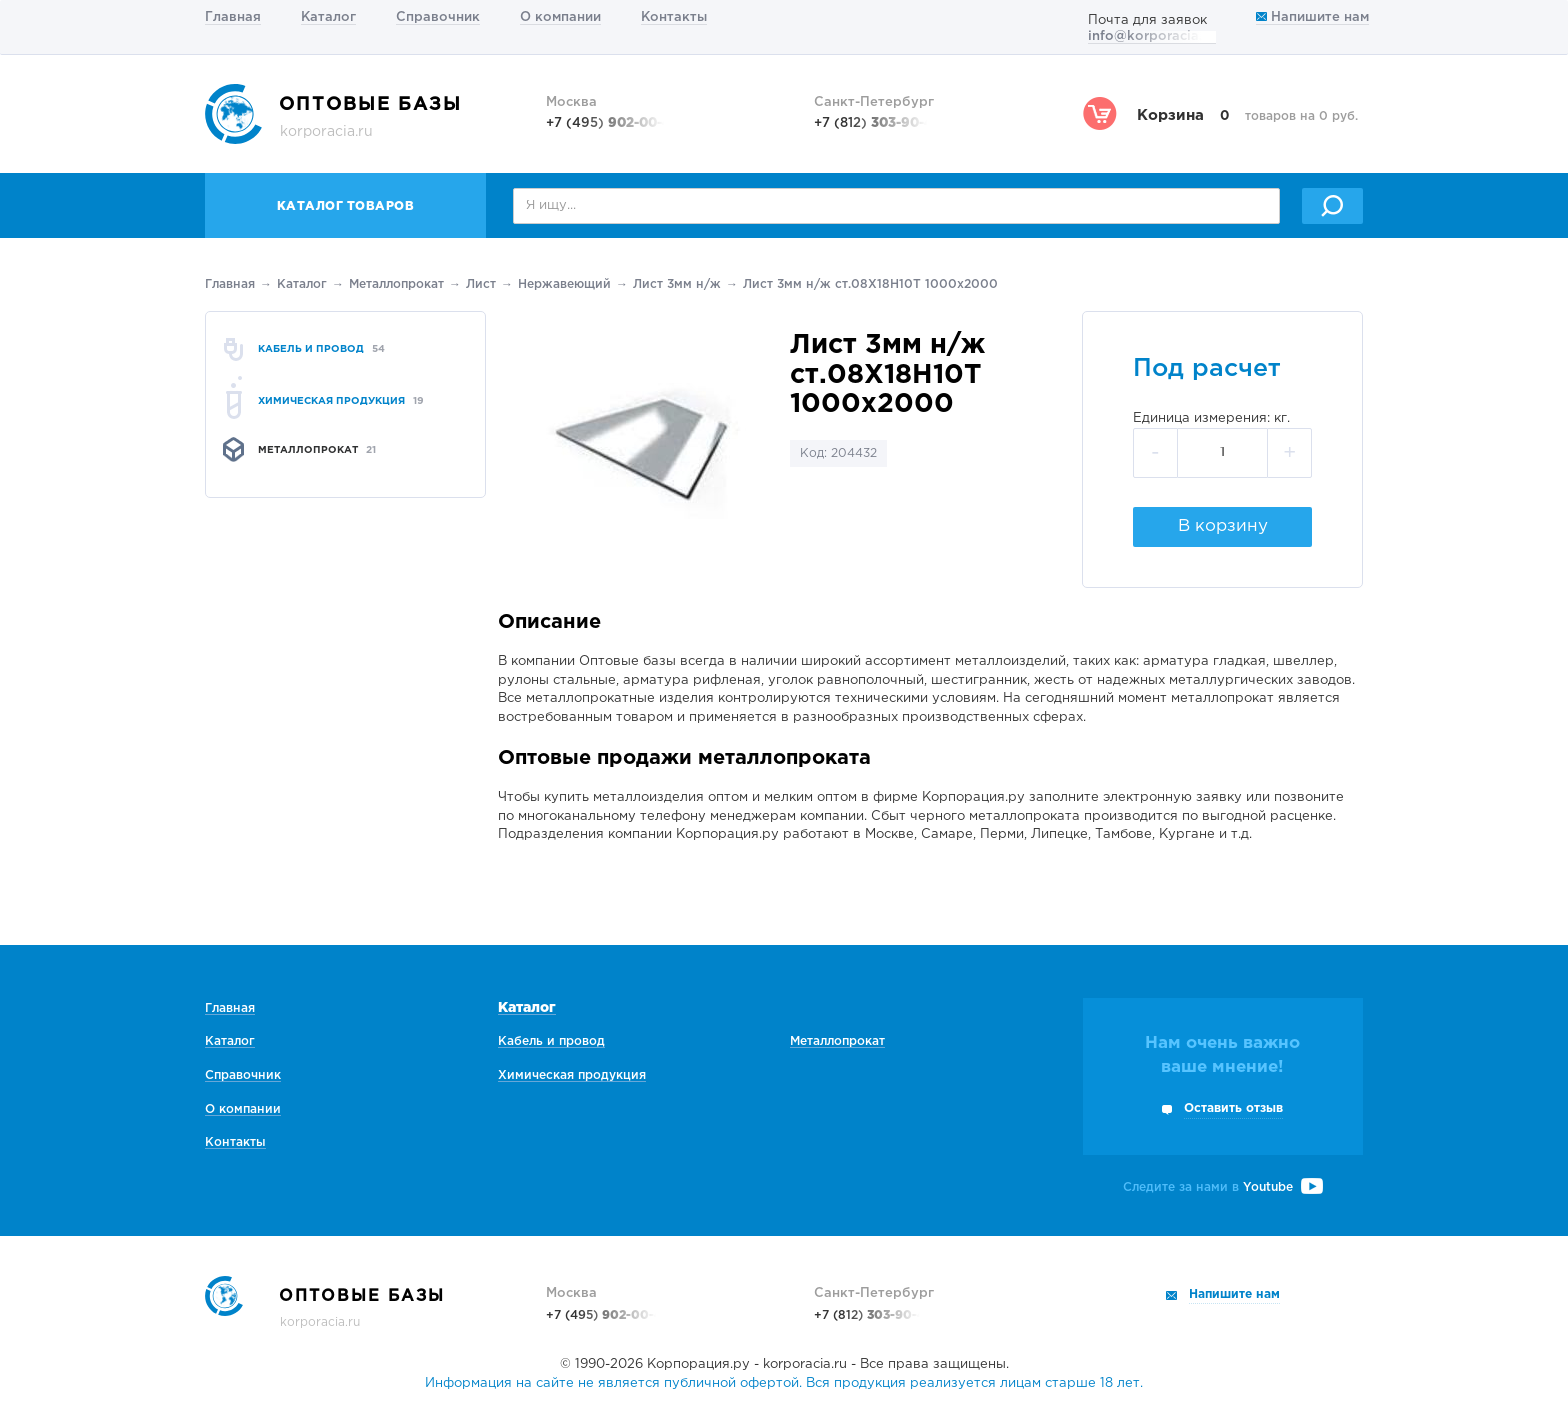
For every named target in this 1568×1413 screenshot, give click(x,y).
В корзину (1223, 526)
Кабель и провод (551, 1041)
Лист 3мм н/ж (677, 284)
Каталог (328, 17)
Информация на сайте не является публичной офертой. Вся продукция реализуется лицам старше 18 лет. (784, 1383)
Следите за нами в (1223, 1187)
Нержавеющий (564, 284)
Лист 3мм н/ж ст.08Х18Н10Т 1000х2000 (870, 284)
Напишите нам (1312, 17)
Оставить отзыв (1233, 1108)
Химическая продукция (572, 1075)
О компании (560, 17)
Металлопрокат (396, 284)
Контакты (674, 17)
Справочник (438, 17)
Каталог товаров (346, 206)
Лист (481, 284)
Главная (233, 17)
